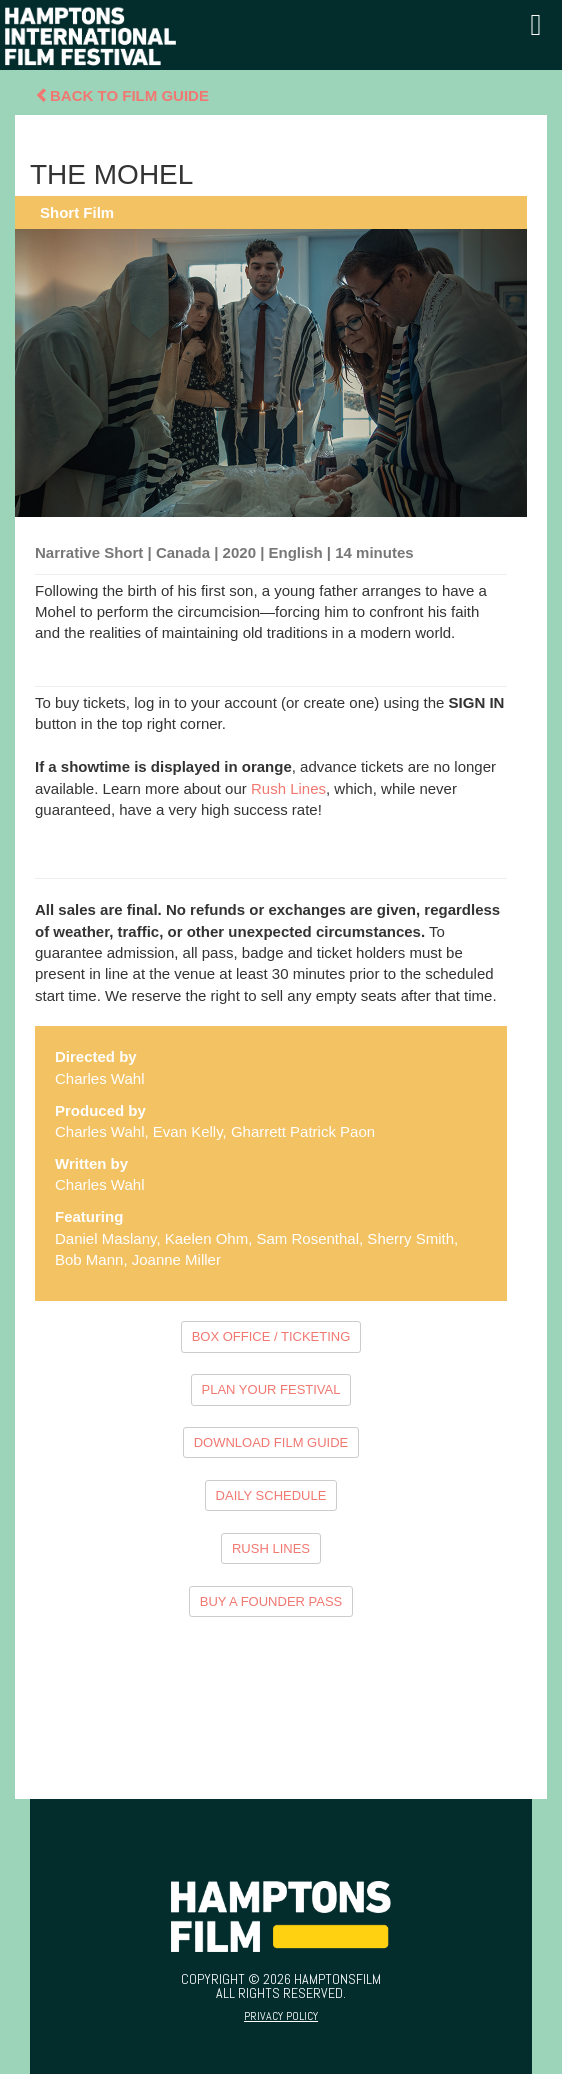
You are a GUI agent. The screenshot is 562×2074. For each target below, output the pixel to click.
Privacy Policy (281, 2016)
